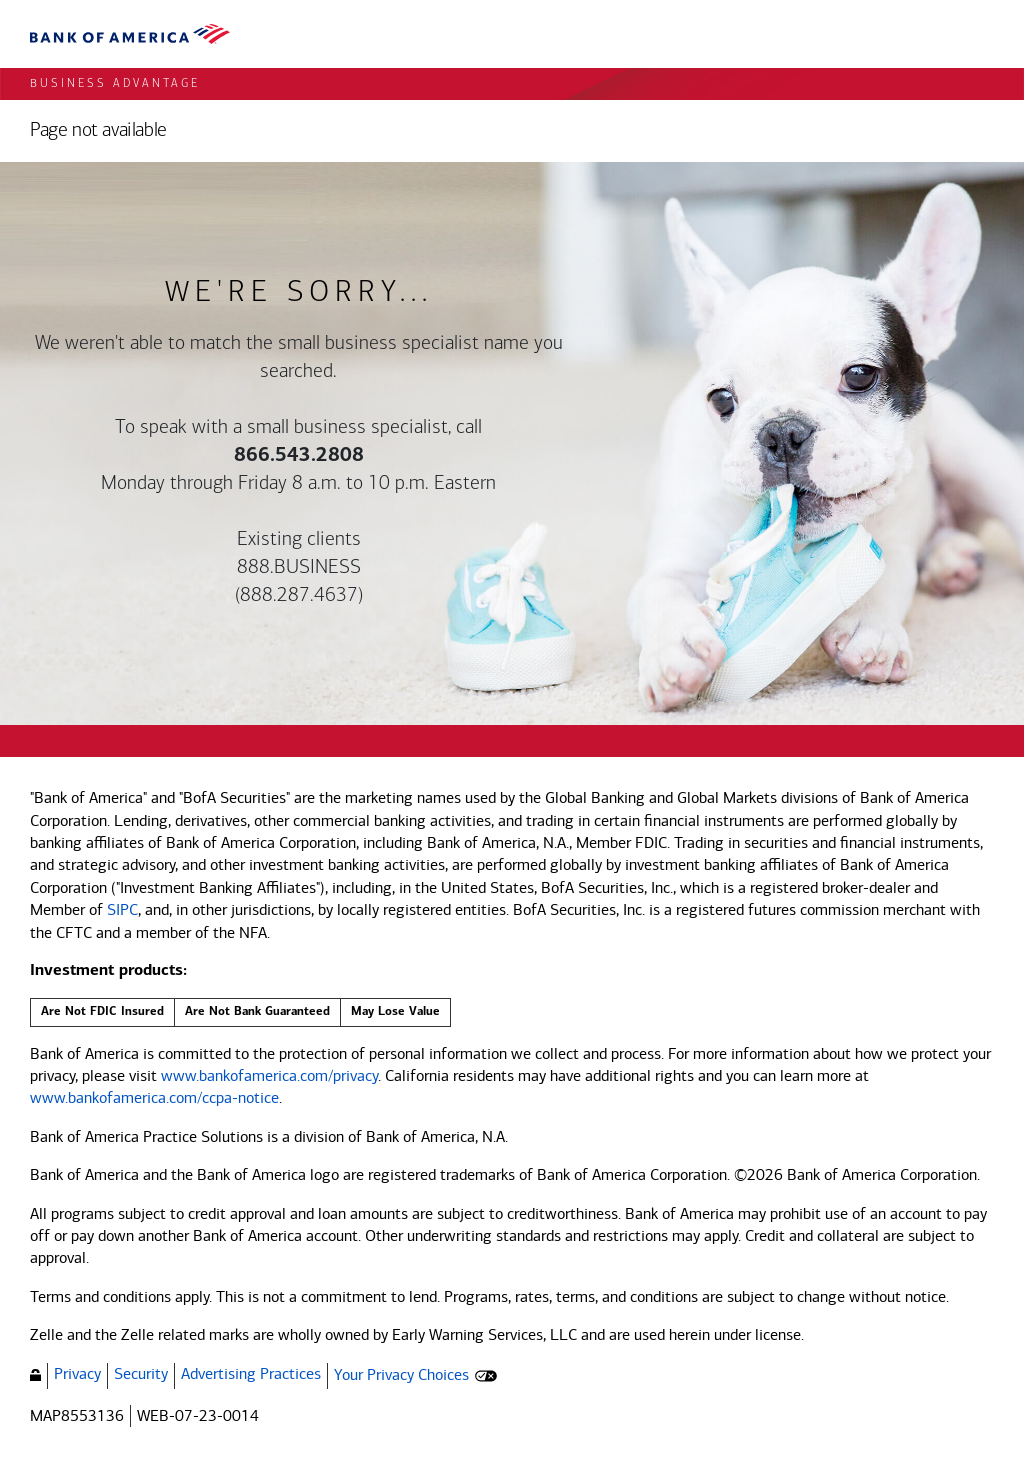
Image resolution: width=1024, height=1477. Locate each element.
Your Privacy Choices (401, 1374)
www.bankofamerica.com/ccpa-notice (154, 1097)
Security (141, 1373)
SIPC (122, 909)
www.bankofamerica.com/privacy (269, 1075)
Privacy (77, 1373)
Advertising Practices (251, 1373)
